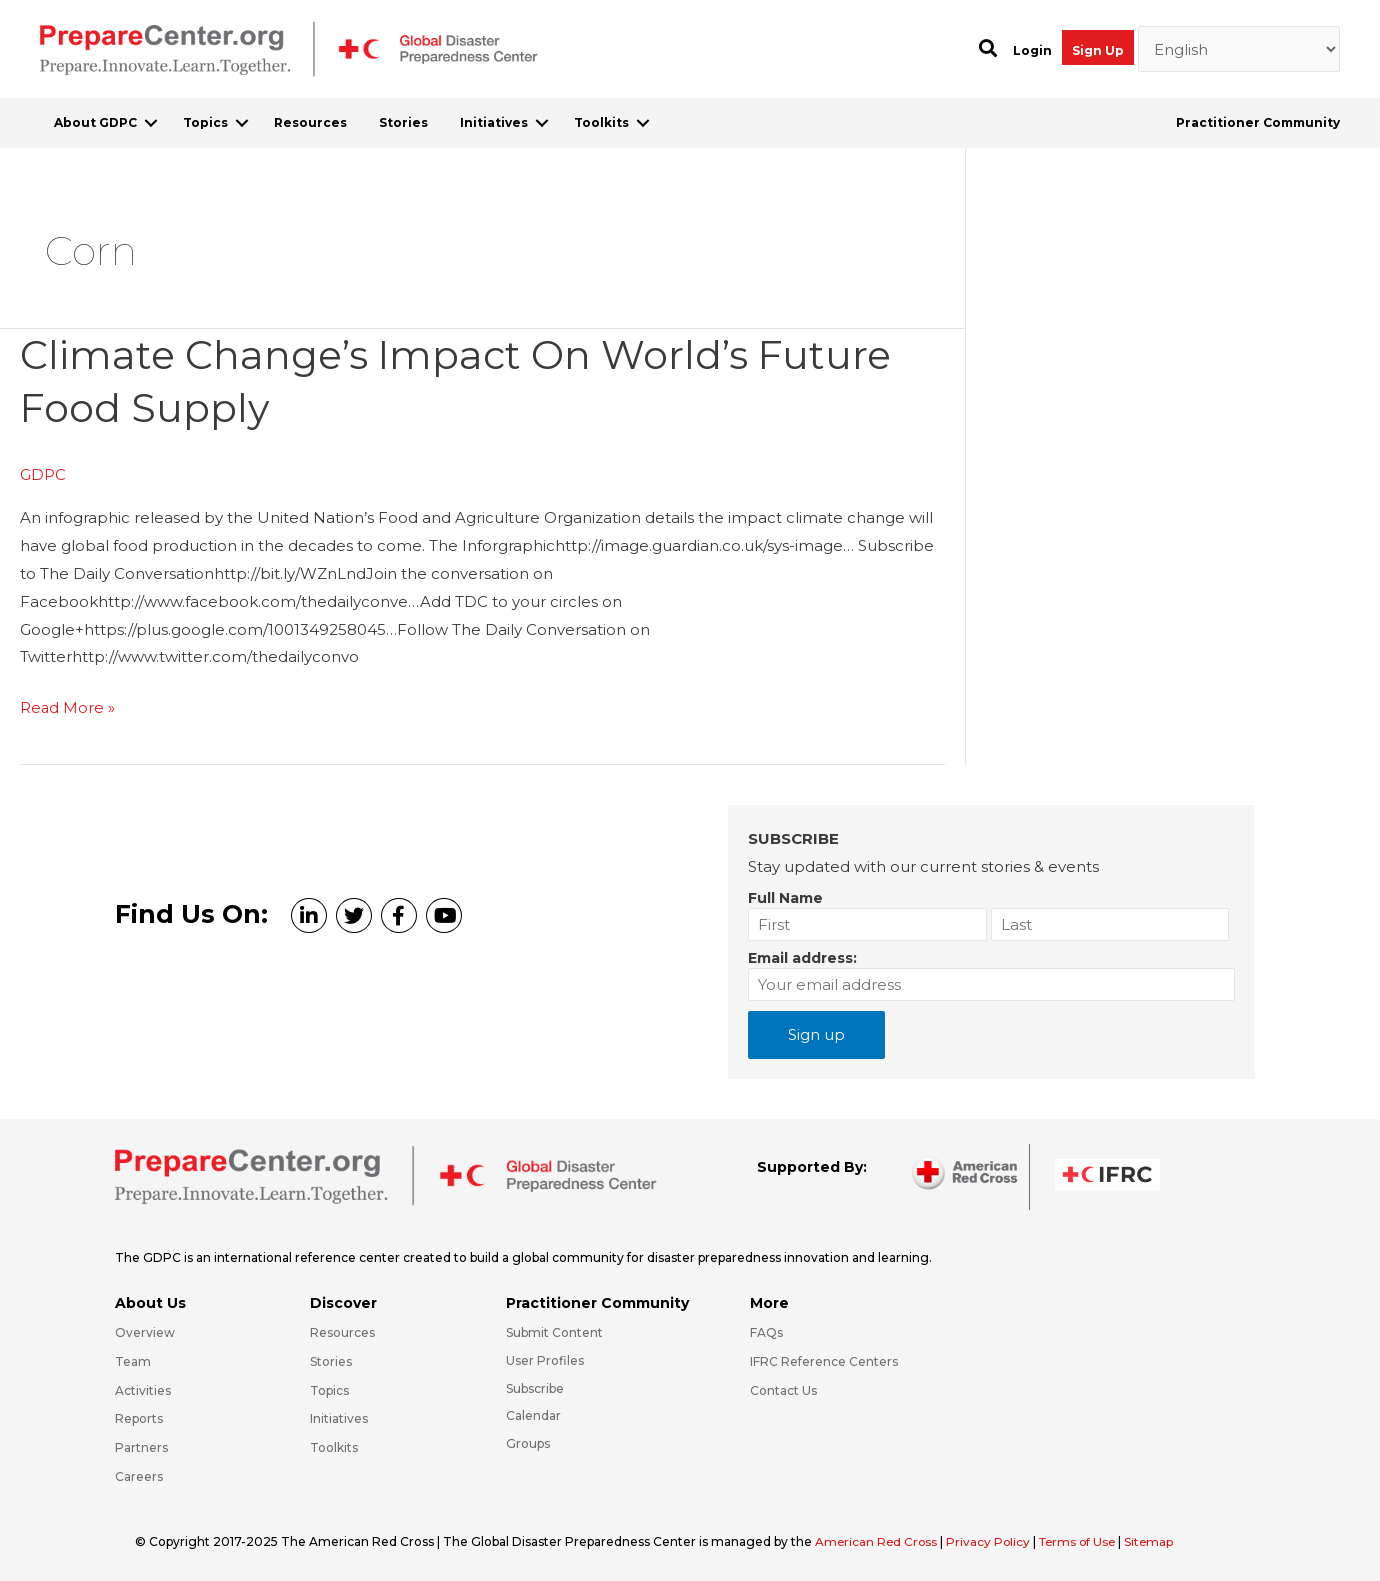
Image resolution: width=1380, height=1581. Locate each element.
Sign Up (1098, 50)
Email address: (802, 956)
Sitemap (1158, 1539)
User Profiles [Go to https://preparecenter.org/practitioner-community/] (545, 1358)
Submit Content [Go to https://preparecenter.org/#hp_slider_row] (554, 1330)
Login (1032, 50)
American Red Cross (879, 1539)
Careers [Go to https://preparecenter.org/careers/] (139, 1474)
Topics (205, 122)
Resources (310, 122)
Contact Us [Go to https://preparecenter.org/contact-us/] (783, 1388)
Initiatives (494, 122)
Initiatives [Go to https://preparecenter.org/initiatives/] (339, 1417)
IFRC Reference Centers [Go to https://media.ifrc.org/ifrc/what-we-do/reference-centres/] (824, 1359)
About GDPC (95, 122)
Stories (403, 122)
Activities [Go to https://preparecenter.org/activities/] (143, 1388)
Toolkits (601, 122)
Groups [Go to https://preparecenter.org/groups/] (528, 1442)
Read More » (68, 707)
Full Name (785, 896)
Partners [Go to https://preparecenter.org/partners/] (141, 1446)
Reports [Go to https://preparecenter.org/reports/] (139, 1417)
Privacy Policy (993, 1539)
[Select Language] (1239, 49)
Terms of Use (1083, 1539)
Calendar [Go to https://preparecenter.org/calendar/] (533, 1414)
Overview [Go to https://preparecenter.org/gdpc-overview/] (145, 1330)
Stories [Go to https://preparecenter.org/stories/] (331, 1359)
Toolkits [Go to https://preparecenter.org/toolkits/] (334, 1446)
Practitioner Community (1258, 122)
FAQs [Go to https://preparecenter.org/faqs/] (766, 1330)
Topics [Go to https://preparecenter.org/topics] (329, 1388)
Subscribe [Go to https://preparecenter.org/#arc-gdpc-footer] (535, 1386)
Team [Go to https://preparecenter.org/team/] (133, 1359)
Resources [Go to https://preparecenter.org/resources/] (342, 1330)
